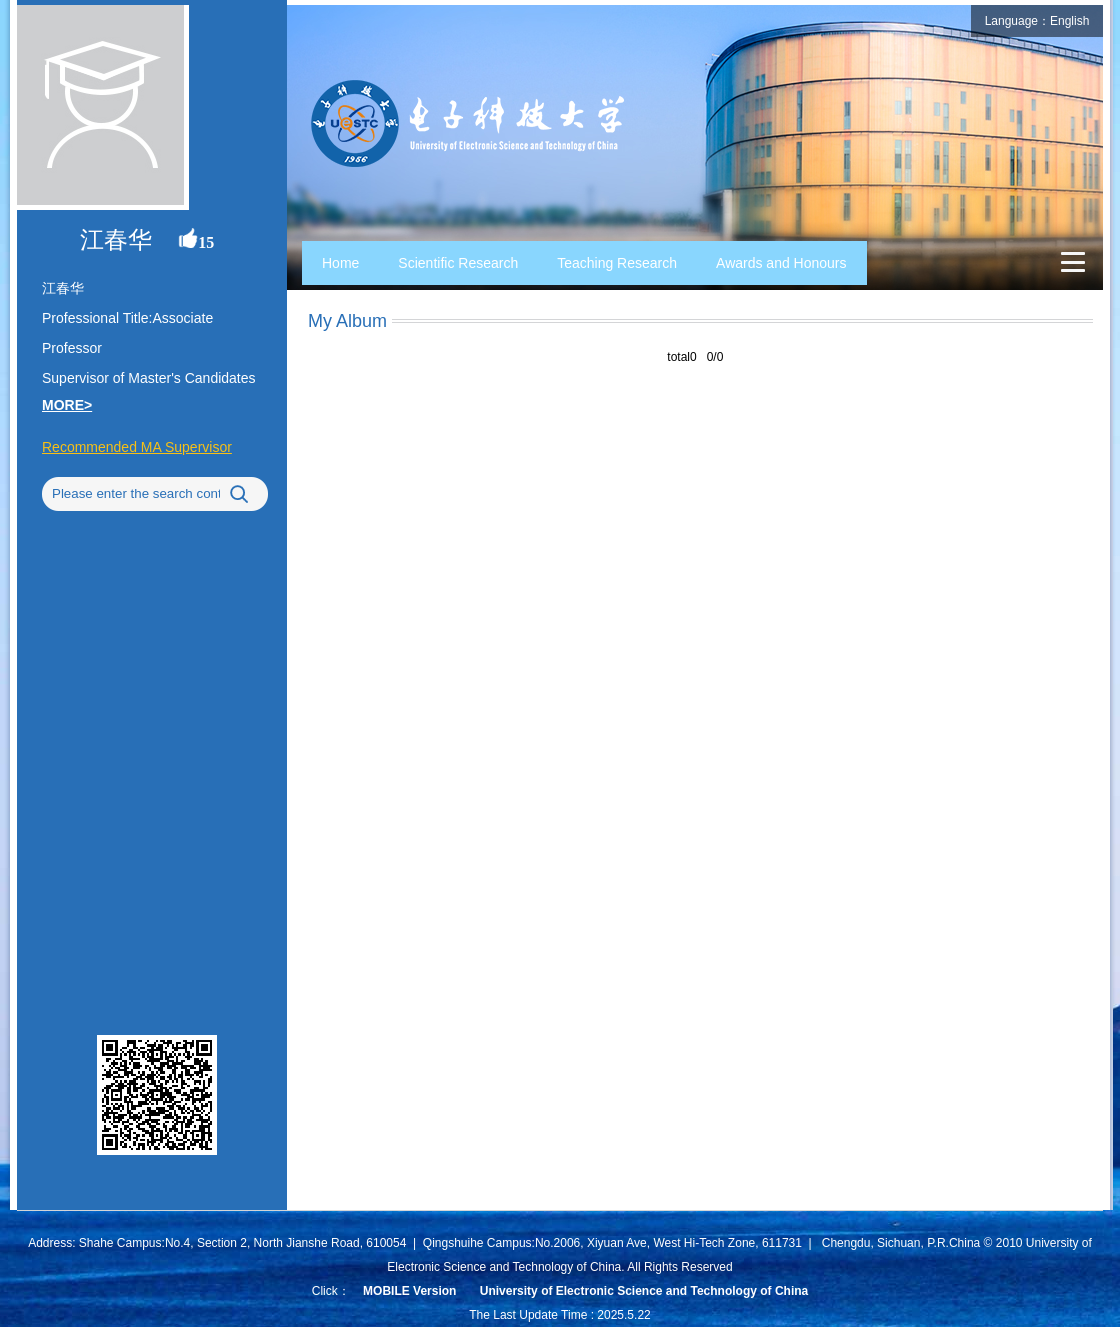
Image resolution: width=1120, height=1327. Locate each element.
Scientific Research (458, 263)
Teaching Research (617, 263)
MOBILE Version (409, 1291)
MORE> (67, 405)
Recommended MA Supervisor (137, 447)
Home (340, 263)
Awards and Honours (781, 263)
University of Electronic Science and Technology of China (644, 1291)
